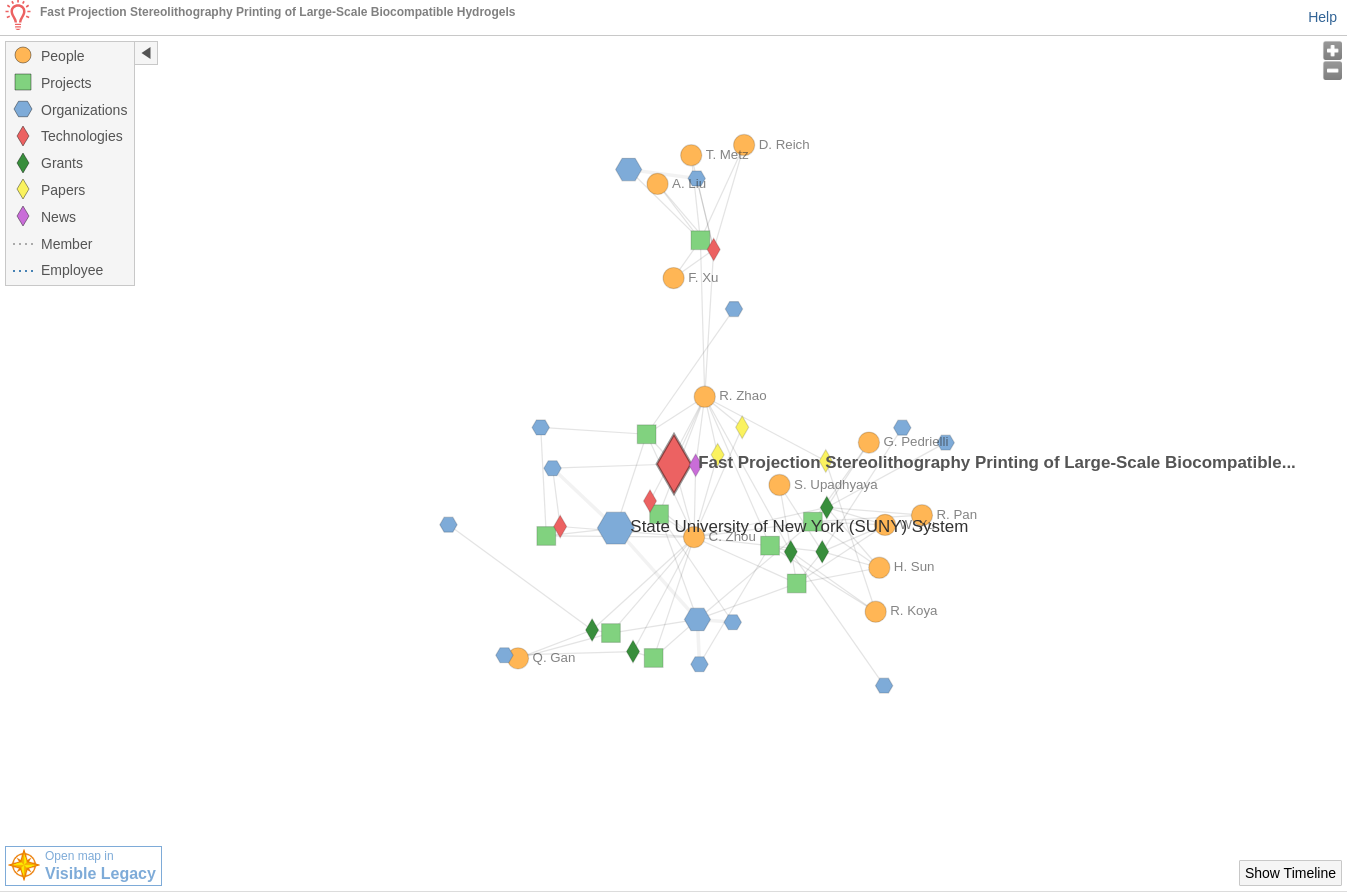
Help (1322, 17)
